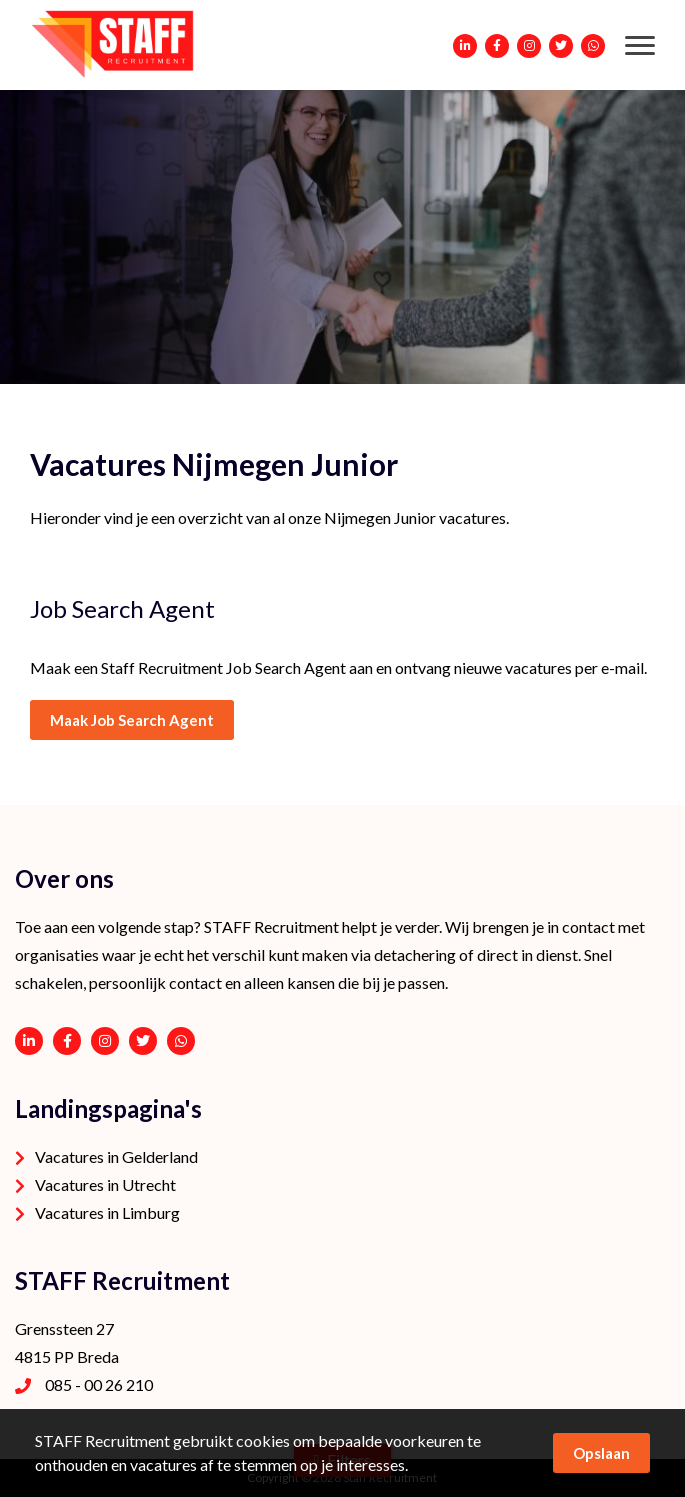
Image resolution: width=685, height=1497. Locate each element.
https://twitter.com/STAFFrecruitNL (143, 1041)
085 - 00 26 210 (99, 1384)
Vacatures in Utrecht (105, 1184)
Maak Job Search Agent (132, 720)
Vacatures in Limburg (107, 1212)
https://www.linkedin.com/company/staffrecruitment (29, 1041)
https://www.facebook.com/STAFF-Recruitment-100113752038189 (67, 1041)
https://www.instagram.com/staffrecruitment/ (105, 1041)
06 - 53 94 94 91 (181, 1041)
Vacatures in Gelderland (116, 1156)
